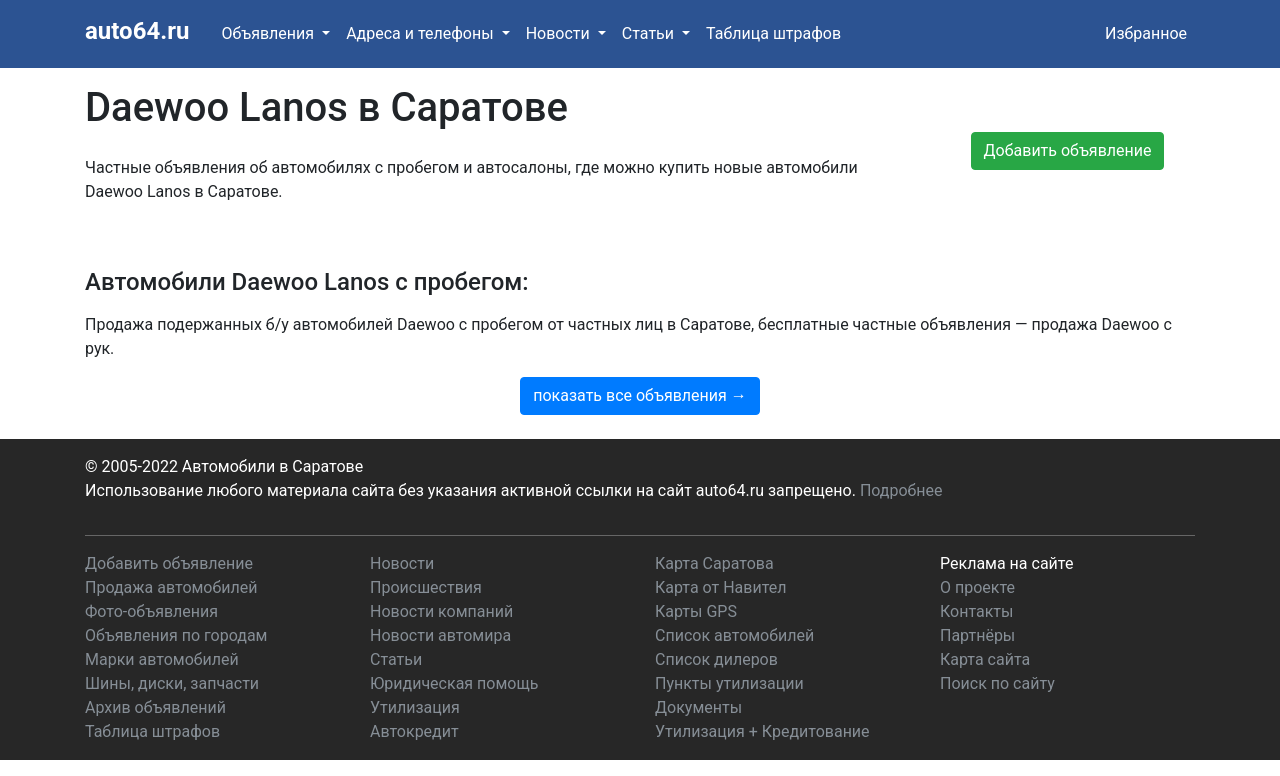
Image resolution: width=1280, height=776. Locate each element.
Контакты (976, 611)
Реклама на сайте (1006, 563)
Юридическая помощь (454, 683)
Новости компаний (441, 611)
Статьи (396, 659)
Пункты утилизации (729, 683)
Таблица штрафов (773, 33)
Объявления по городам (176, 635)
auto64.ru (137, 31)
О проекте (977, 587)
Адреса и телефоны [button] (421, 33)
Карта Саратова (714, 563)
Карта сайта (985, 659)
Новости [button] (560, 33)
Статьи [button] (650, 33)
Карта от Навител (721, 587)
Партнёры (977, 635)
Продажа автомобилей (171, 587)
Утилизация (415, 707)
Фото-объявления (151, 611)
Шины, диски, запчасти (172, 683)
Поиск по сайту (997, 683)
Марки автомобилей (162, 659)
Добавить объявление (169, 563)
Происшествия (426, 587)
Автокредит (414, 731)
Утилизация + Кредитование (762, 731)
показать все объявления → (640, 395)
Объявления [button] (269, 33)
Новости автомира (440, 635)
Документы (698, 707)
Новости (402, 563)
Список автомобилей (734, 635)
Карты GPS (696, 611)
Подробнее (901, 490)
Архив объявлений (155, 707)
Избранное (1146, 33)
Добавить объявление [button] (1068, 150)
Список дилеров (716, 659)
